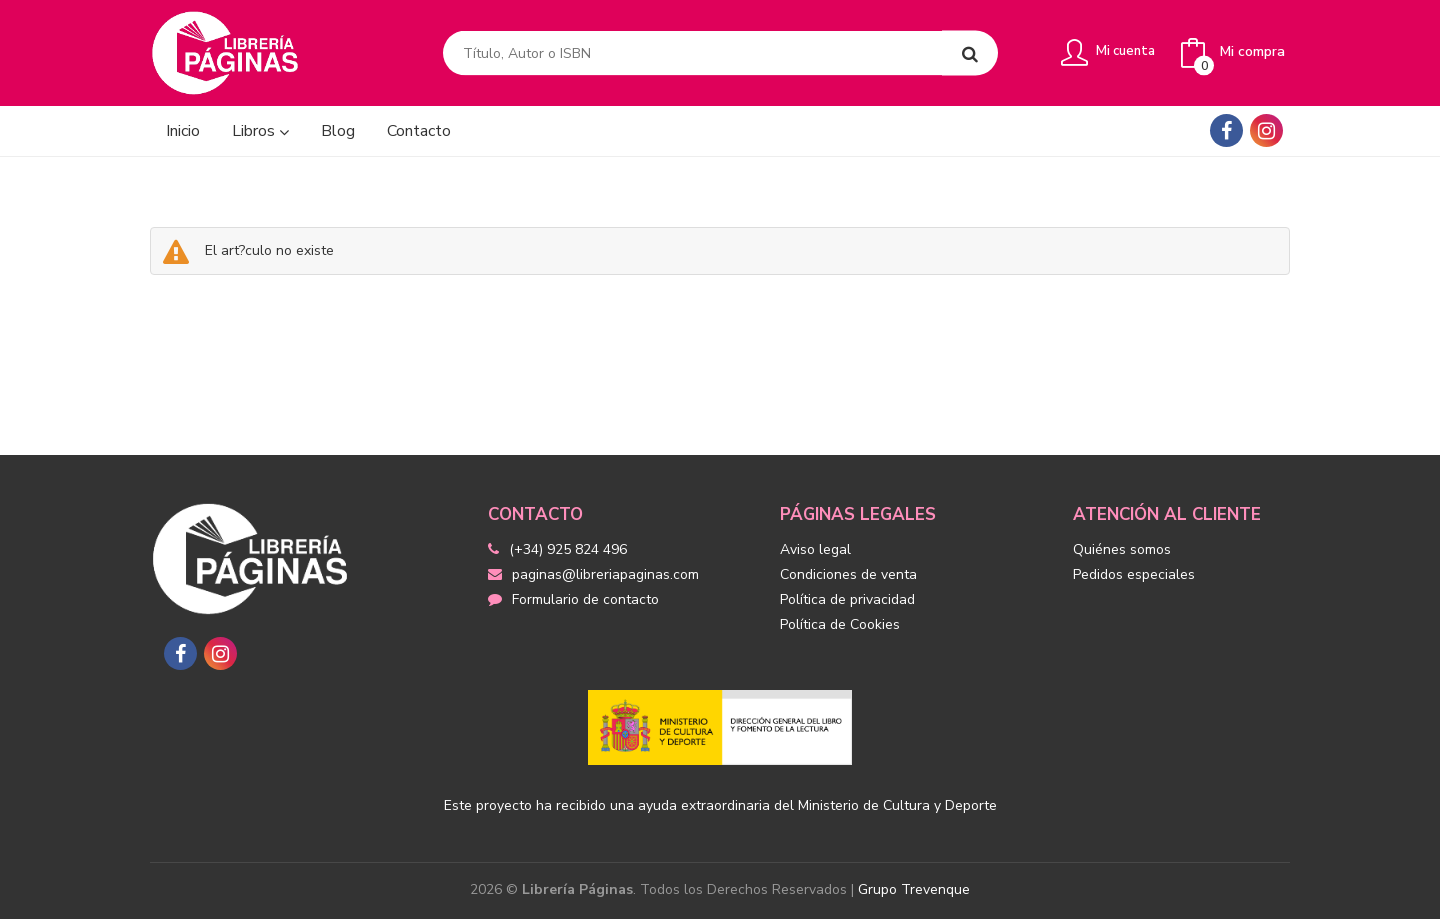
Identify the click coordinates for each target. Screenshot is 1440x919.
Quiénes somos (1122, 549)
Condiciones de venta (848, 574)
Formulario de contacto (573, 599)
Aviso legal (815, 549)
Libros (260, 131)
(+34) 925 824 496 (568, 549)
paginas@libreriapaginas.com (593, 574)
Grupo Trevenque (914, 889)
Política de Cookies (840, 624)
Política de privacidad (847, 599)
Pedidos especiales (1134, 574)
